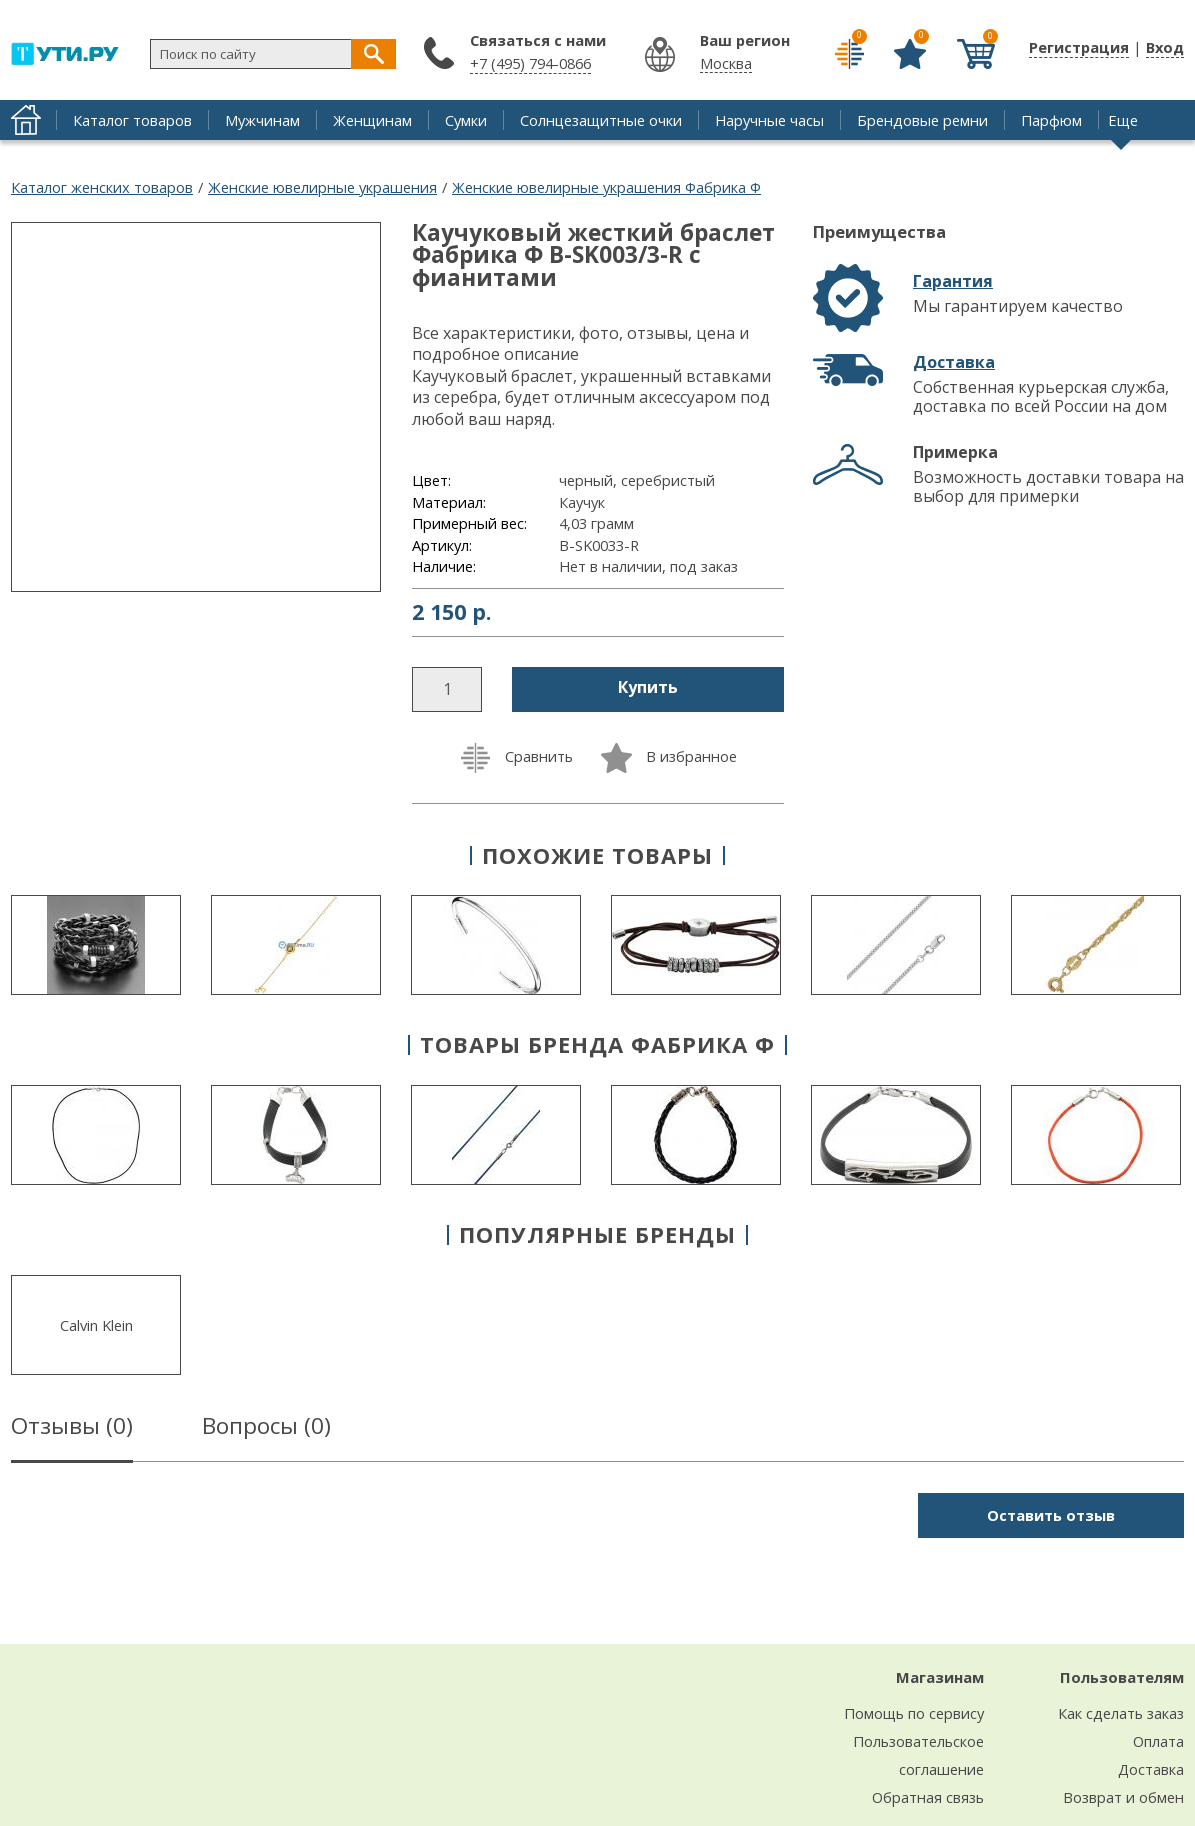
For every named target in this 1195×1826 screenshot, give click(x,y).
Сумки (466, 120)
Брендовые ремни (922, 120)
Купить (648, 687)
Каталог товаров (132, 120)
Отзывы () (72, 1429)
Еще (1123, 120)
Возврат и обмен (1123, 1797)
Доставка (954, 362)
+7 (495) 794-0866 (530, 63)
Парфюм (1051, 120)
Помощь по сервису (914, 1713)
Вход (1165, 47)
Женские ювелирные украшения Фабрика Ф (606, 187)
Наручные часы (769, 120)
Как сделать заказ (1121, 1713)
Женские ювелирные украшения (322, 187)
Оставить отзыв (1051, 1515)
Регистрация (1079, 47)
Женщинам (372, 120)
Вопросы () (266, 1429)
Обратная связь (928, 1797)
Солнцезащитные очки (601, 120)
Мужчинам (262, 120)
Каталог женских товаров (102, 187)
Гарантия (953, 281)
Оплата (1158, 1741)
